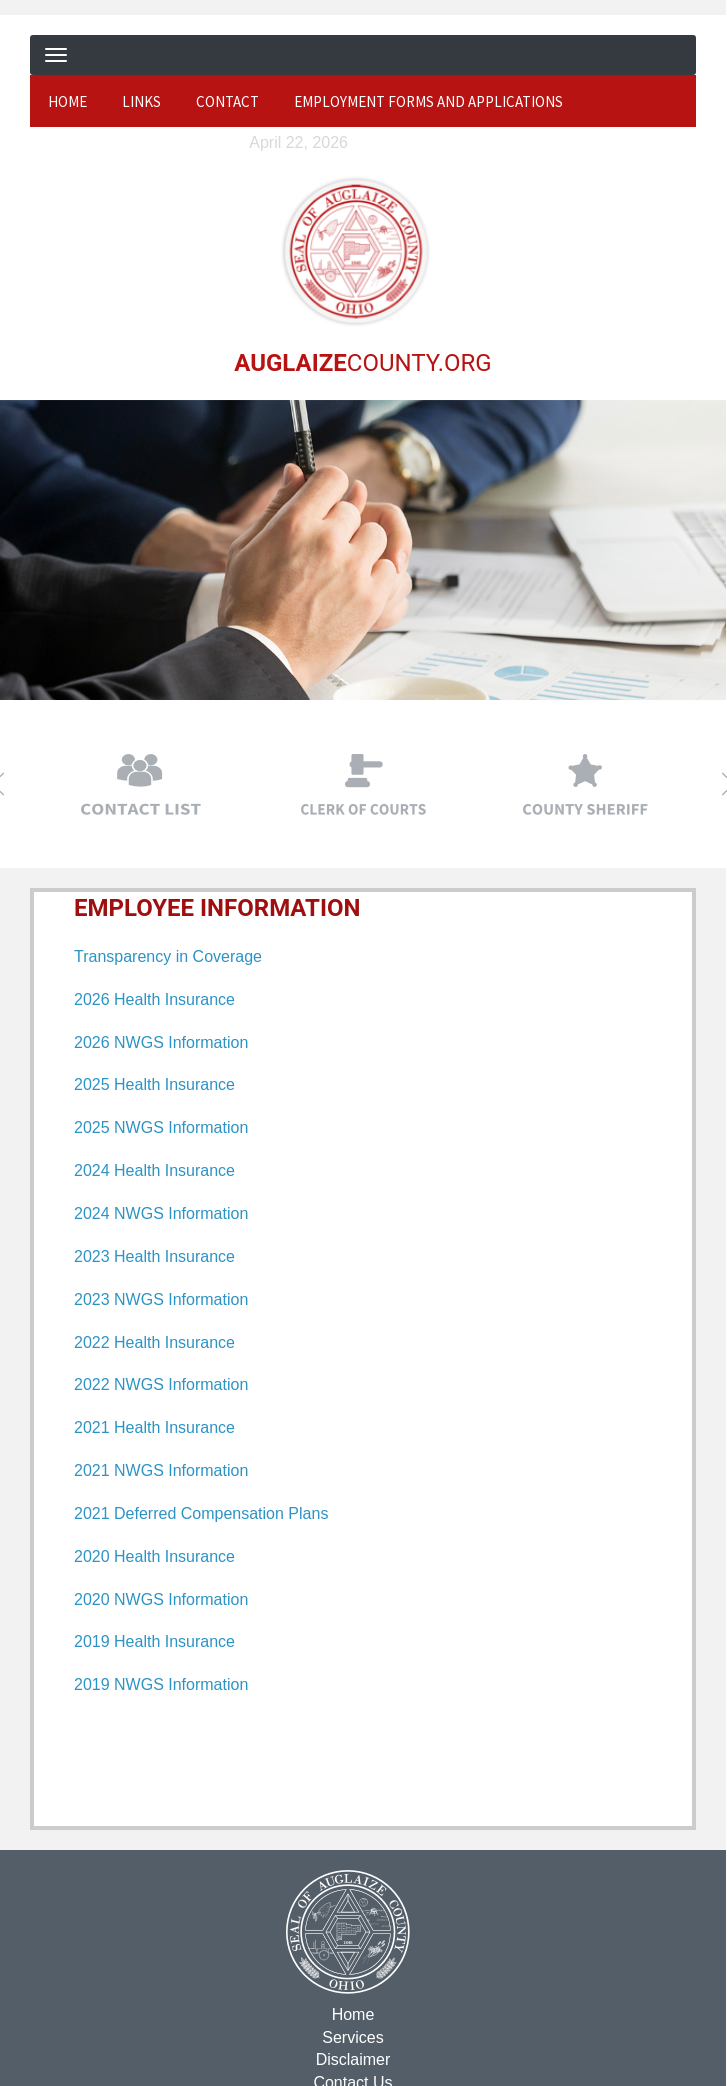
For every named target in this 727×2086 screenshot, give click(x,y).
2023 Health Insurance (154, 1255)
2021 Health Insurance (154, 1427)
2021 (94, 1512)
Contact (227, 101)
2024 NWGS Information (161, 1212)
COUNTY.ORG (361, 362)
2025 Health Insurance (154, 1084)
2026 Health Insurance (154, 998)
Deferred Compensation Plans (221, 1512)
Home (67, 101)
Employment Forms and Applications (428, 101)
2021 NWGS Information (161, 1469)
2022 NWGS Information (161, 1384)
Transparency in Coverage (168, 955)
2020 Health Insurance (154, 1555)
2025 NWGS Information (161, 1127)
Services (351, 2036)
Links (141, 101)
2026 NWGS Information (161, 1041)
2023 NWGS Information (161, 1298)
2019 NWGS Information (161, 1684)
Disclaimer (351, 2059)
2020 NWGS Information (161, 1598)
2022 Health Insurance (154, 1341)
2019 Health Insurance (154, 1641)
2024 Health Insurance (154, 1170)
